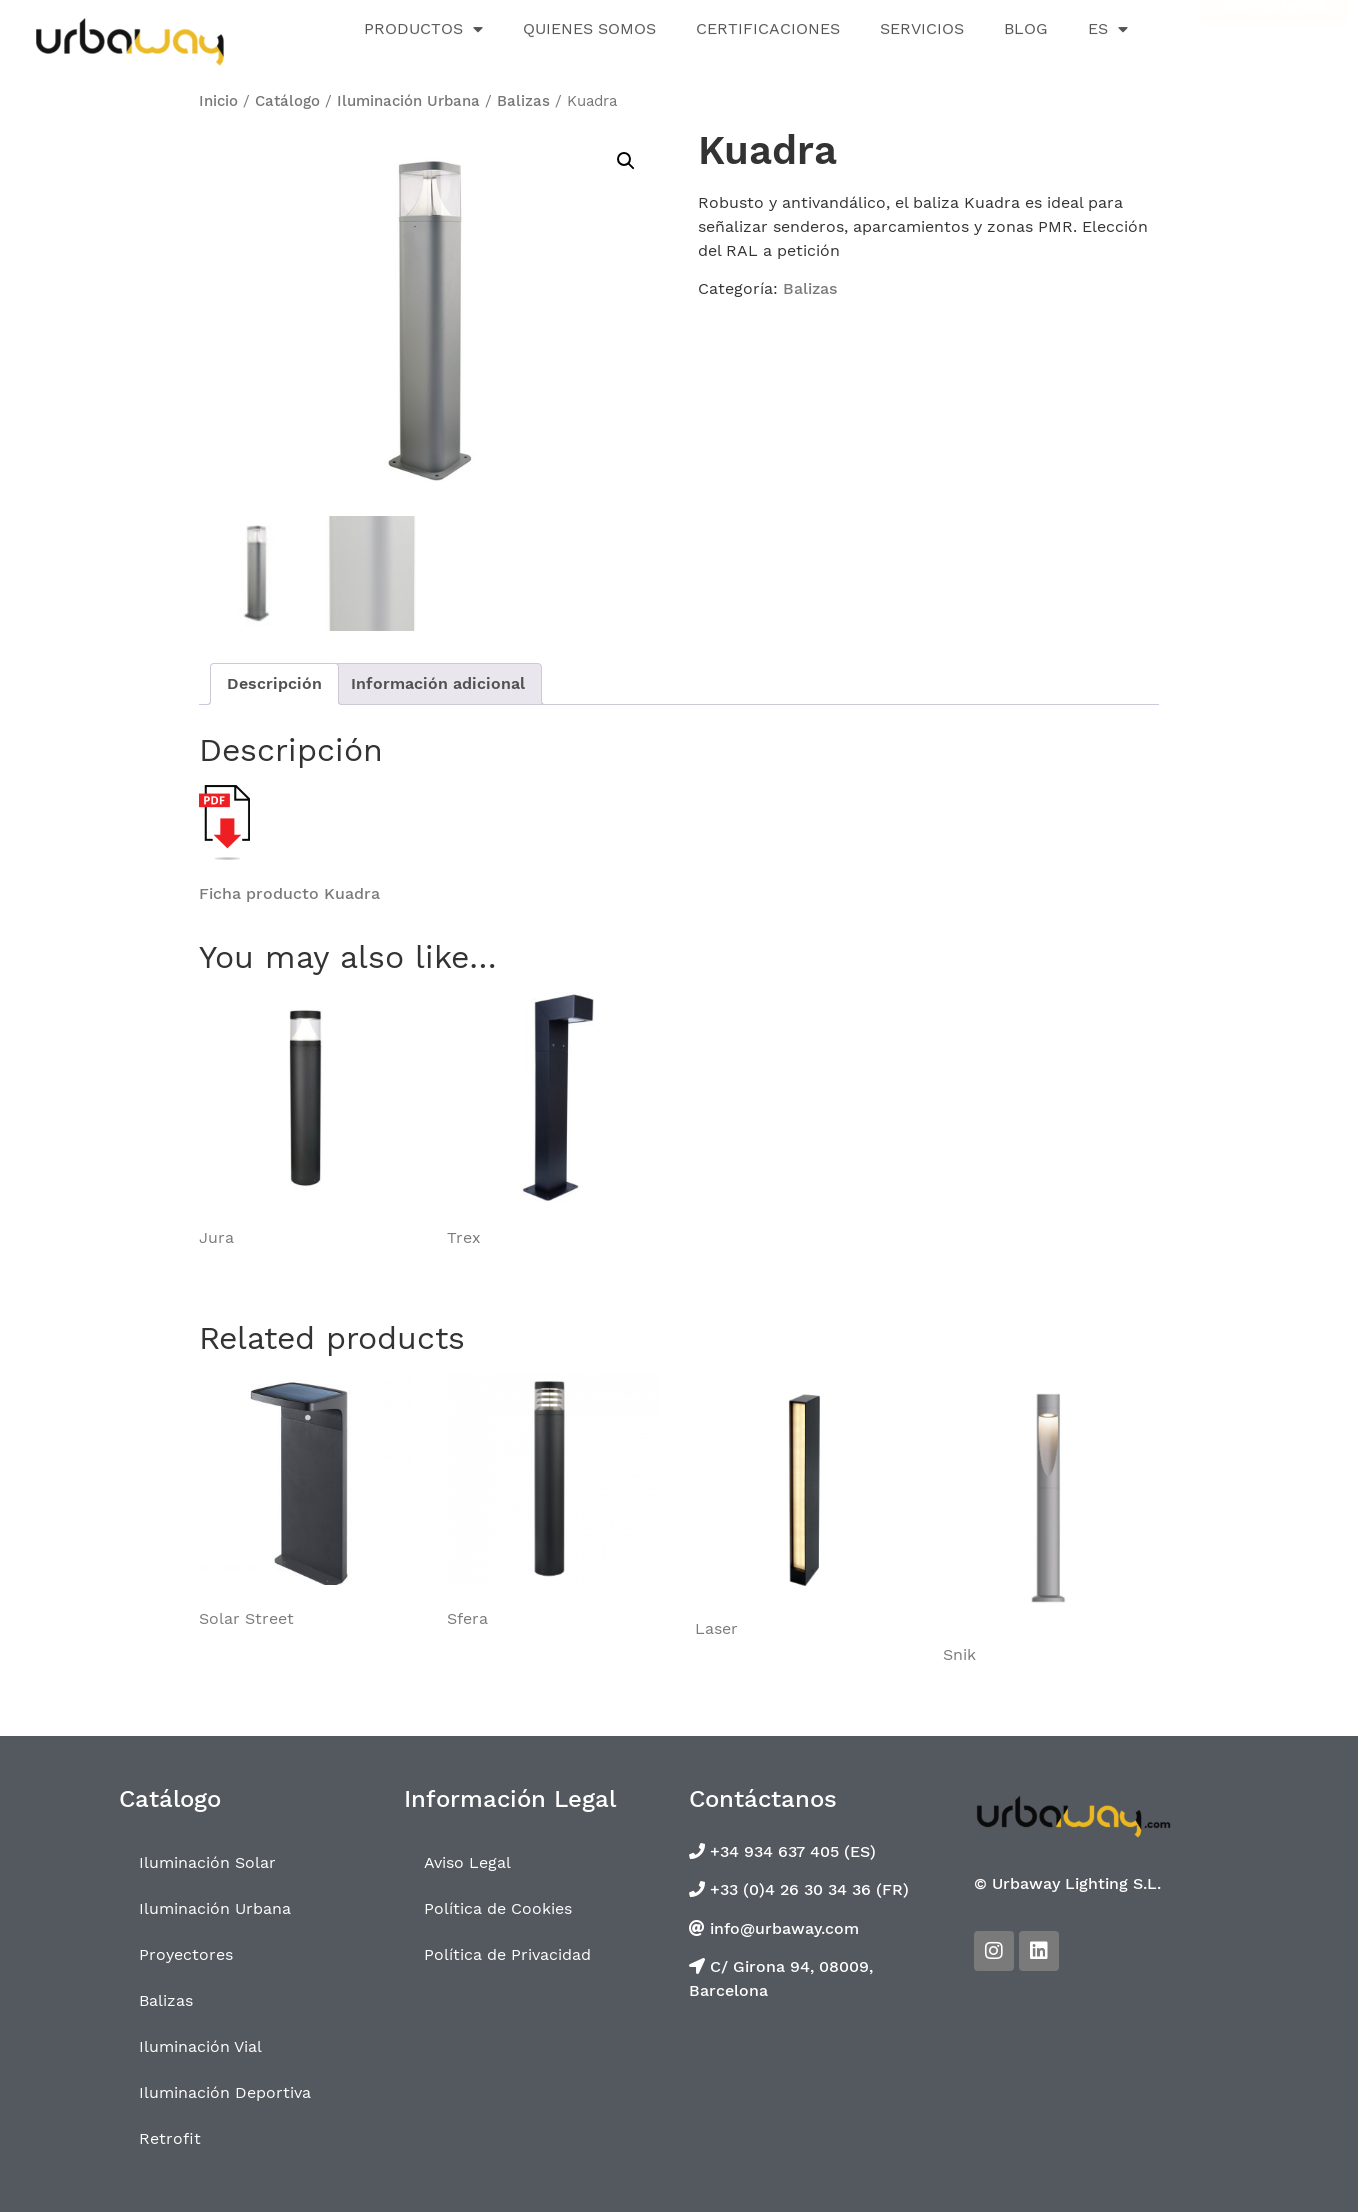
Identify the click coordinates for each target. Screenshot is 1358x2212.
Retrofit (170, 2138)
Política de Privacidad (507, 1954)
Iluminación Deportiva (225, 2092)
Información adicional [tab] (438, 683)
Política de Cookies (498, 1908)
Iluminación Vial (200, 2046)
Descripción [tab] (274, 683)
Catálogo (287, 101)
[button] (626, 161)
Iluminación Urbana (408, 101)
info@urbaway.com (782, 1927)
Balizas (523, 101)
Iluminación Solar (207, 1862)
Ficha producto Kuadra (289, 893)
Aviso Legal (467, 1862)
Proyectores (186, 1954)
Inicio (218, 101)
